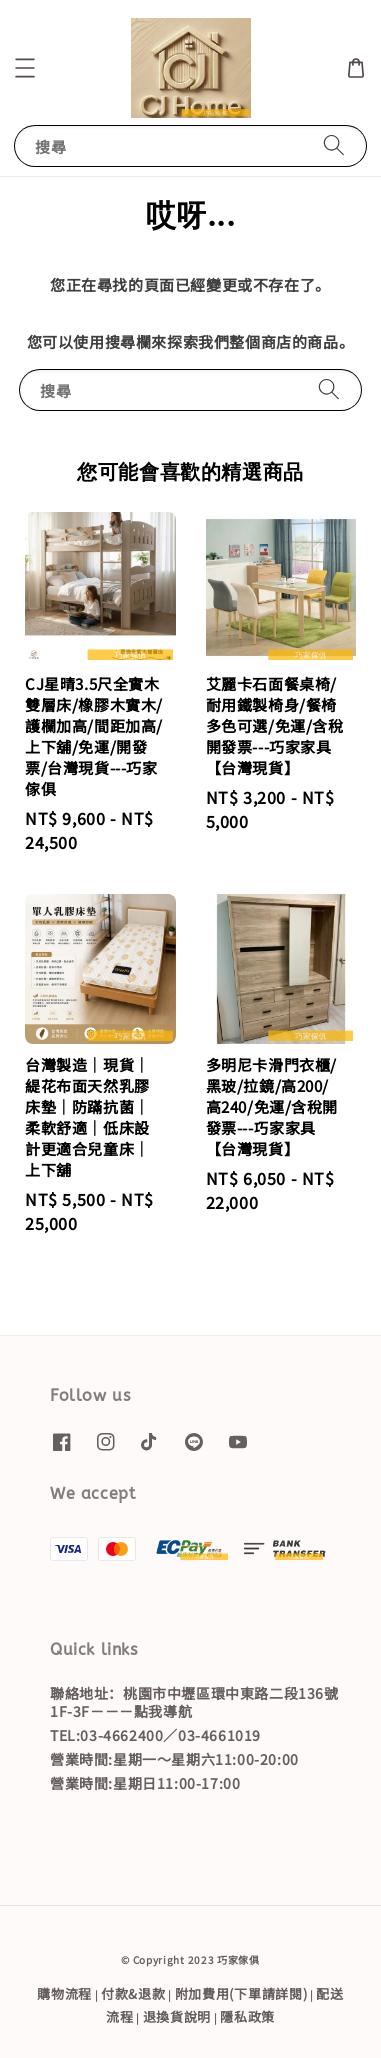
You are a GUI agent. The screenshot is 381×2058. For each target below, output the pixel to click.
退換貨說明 (177, 2016)
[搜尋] (334, 145)
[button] (25, 68)
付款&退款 (133, 1993)
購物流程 (64, 1993)
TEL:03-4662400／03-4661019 (155, 1735)
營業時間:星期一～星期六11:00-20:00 (174, 1759)
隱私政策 (247, 2016)
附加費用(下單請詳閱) (241, 1993)
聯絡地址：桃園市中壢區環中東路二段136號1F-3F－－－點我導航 (194, 1702)
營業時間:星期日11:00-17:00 (145, 1783)
